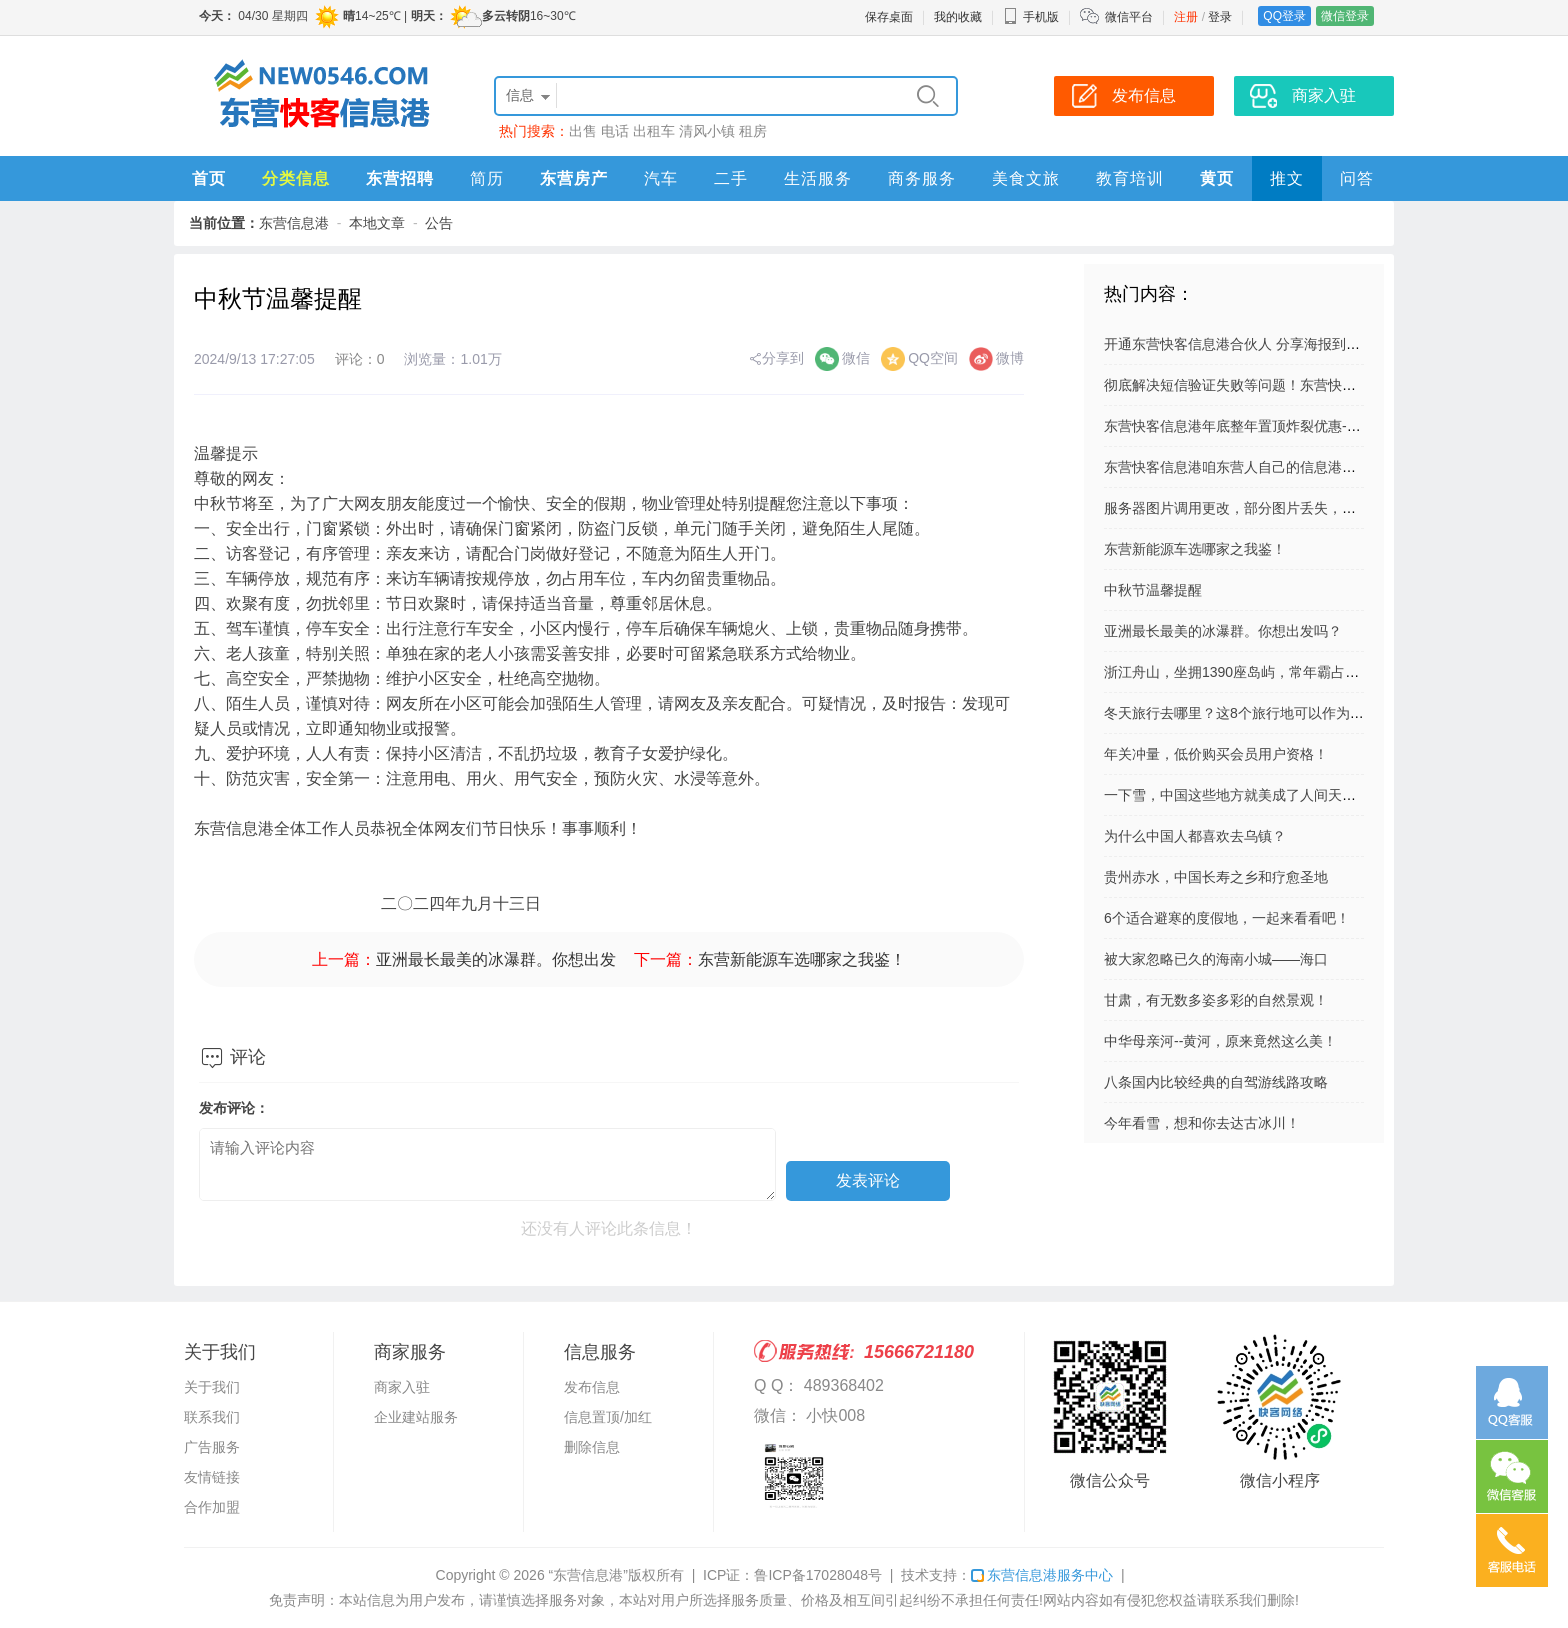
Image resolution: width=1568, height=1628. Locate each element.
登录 (1220, 17)
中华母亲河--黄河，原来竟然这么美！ (1220, 1041)
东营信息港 (294, 223)
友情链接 (212, 1477)
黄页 (1217, 178)
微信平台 (1129, 17)
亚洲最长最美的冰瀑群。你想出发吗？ (1223, 631)
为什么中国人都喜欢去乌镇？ (1195, 836)
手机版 (1031, 17)
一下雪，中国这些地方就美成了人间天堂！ (1237, 795)
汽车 (661, 178)
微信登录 (1345, 16)
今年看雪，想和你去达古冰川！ (1202, 1123)
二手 (731, 178)
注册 (1186, 17)
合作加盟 (212, 1507)
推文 (1287, 178)
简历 (487, 178)
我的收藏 (958, 17)
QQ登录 (1284, 16)
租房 (753, 131)
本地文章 (377, 223)
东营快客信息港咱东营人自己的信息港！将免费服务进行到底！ (1300, 467)
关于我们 (212, 1387)
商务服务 (922, 178)
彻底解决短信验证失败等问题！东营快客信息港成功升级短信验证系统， (1328, 385)
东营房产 (574, 178)
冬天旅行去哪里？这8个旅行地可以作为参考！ (1248, 713)
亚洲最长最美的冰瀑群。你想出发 (496, 959)
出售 (583, 131)
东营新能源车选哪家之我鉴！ (802, 959)
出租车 (654, 131)
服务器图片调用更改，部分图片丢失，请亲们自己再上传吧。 (1293, 508)
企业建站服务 (416, 1417)
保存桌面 (889, 17)
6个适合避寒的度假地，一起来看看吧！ (1227, 918)
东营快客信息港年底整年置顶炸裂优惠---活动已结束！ (1272, 426)
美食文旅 (1026, 178)
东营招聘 (400, 178)
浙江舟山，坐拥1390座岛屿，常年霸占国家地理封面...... (1278, 672)
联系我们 (212, 1417)
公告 (439, 223)
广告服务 (212, 1447)
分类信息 (296, 178)
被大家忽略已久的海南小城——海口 (1216, 959)
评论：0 (360, 359)
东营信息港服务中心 (1042, 1575)
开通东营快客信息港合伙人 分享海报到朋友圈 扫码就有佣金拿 (1297, 344)
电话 (615, 131)
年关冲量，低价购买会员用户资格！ (1216, 754)
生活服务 (818, 178)
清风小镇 (707, 131)
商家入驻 (402, 1387)
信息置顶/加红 (608, 1417)
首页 (209, 178)
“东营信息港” (588, 1575)
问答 (1357, 178)
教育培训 (1130, 178)
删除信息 (592, 1447)
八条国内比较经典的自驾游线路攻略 (1216, 1082)
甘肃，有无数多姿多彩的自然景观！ (1216, 1000)
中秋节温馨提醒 (1153, 590)
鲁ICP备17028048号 (818, 1575)
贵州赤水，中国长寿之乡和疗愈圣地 (1216, 877)
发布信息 (592, 1387)
